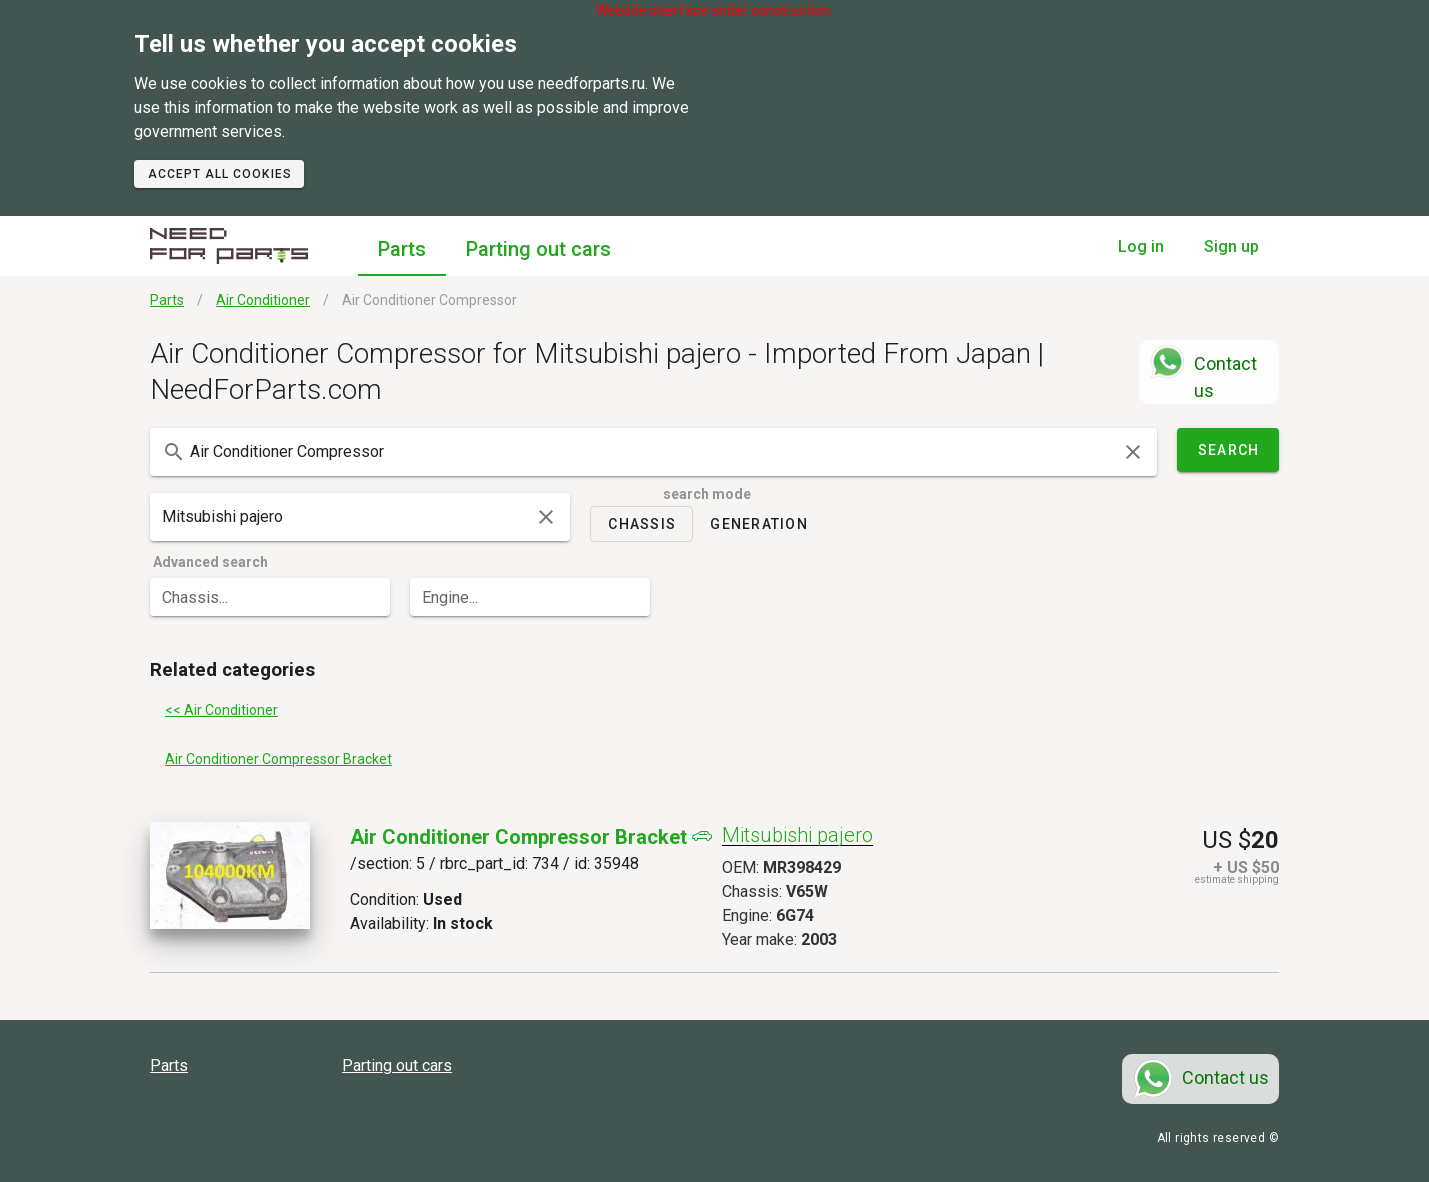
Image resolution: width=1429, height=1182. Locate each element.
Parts (402, 249)
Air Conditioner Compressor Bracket (518, 837)
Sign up (1231, 246)
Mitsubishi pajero (797, 835)
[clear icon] (1133, 452)
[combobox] (653, 452)
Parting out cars (538, 249)
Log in (1141, 246)
